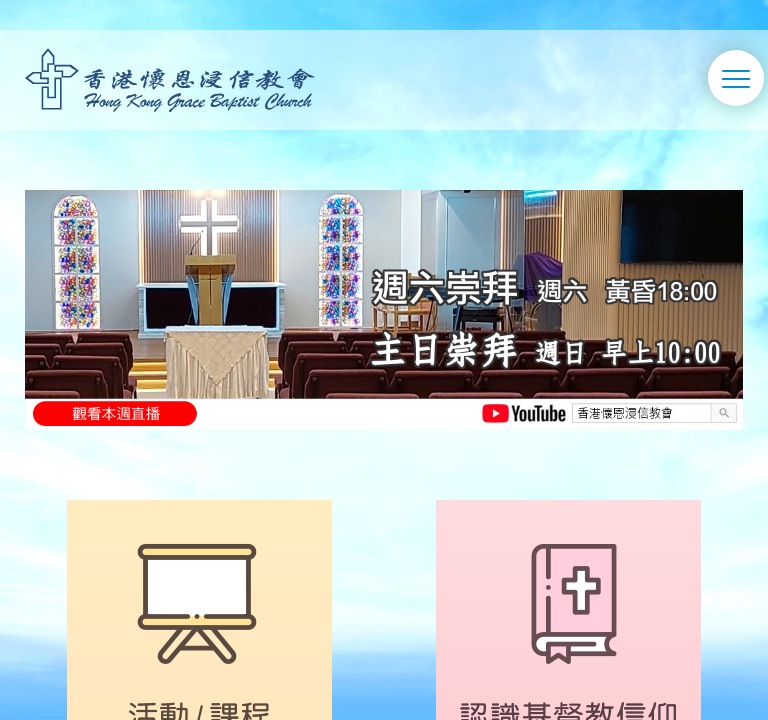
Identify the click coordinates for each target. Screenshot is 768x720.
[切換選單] (736, 78)
